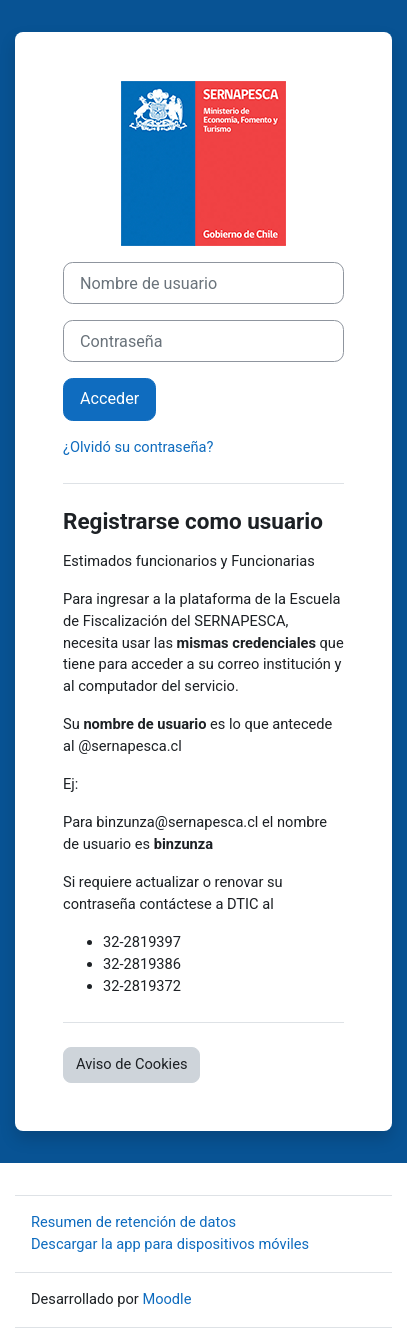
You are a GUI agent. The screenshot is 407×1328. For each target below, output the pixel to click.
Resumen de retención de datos (133, 1222)
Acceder (109, 398)
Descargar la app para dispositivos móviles (170, 1244)
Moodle (166, 1299)
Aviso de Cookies (131, 1064)
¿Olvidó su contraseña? (138, 447)
